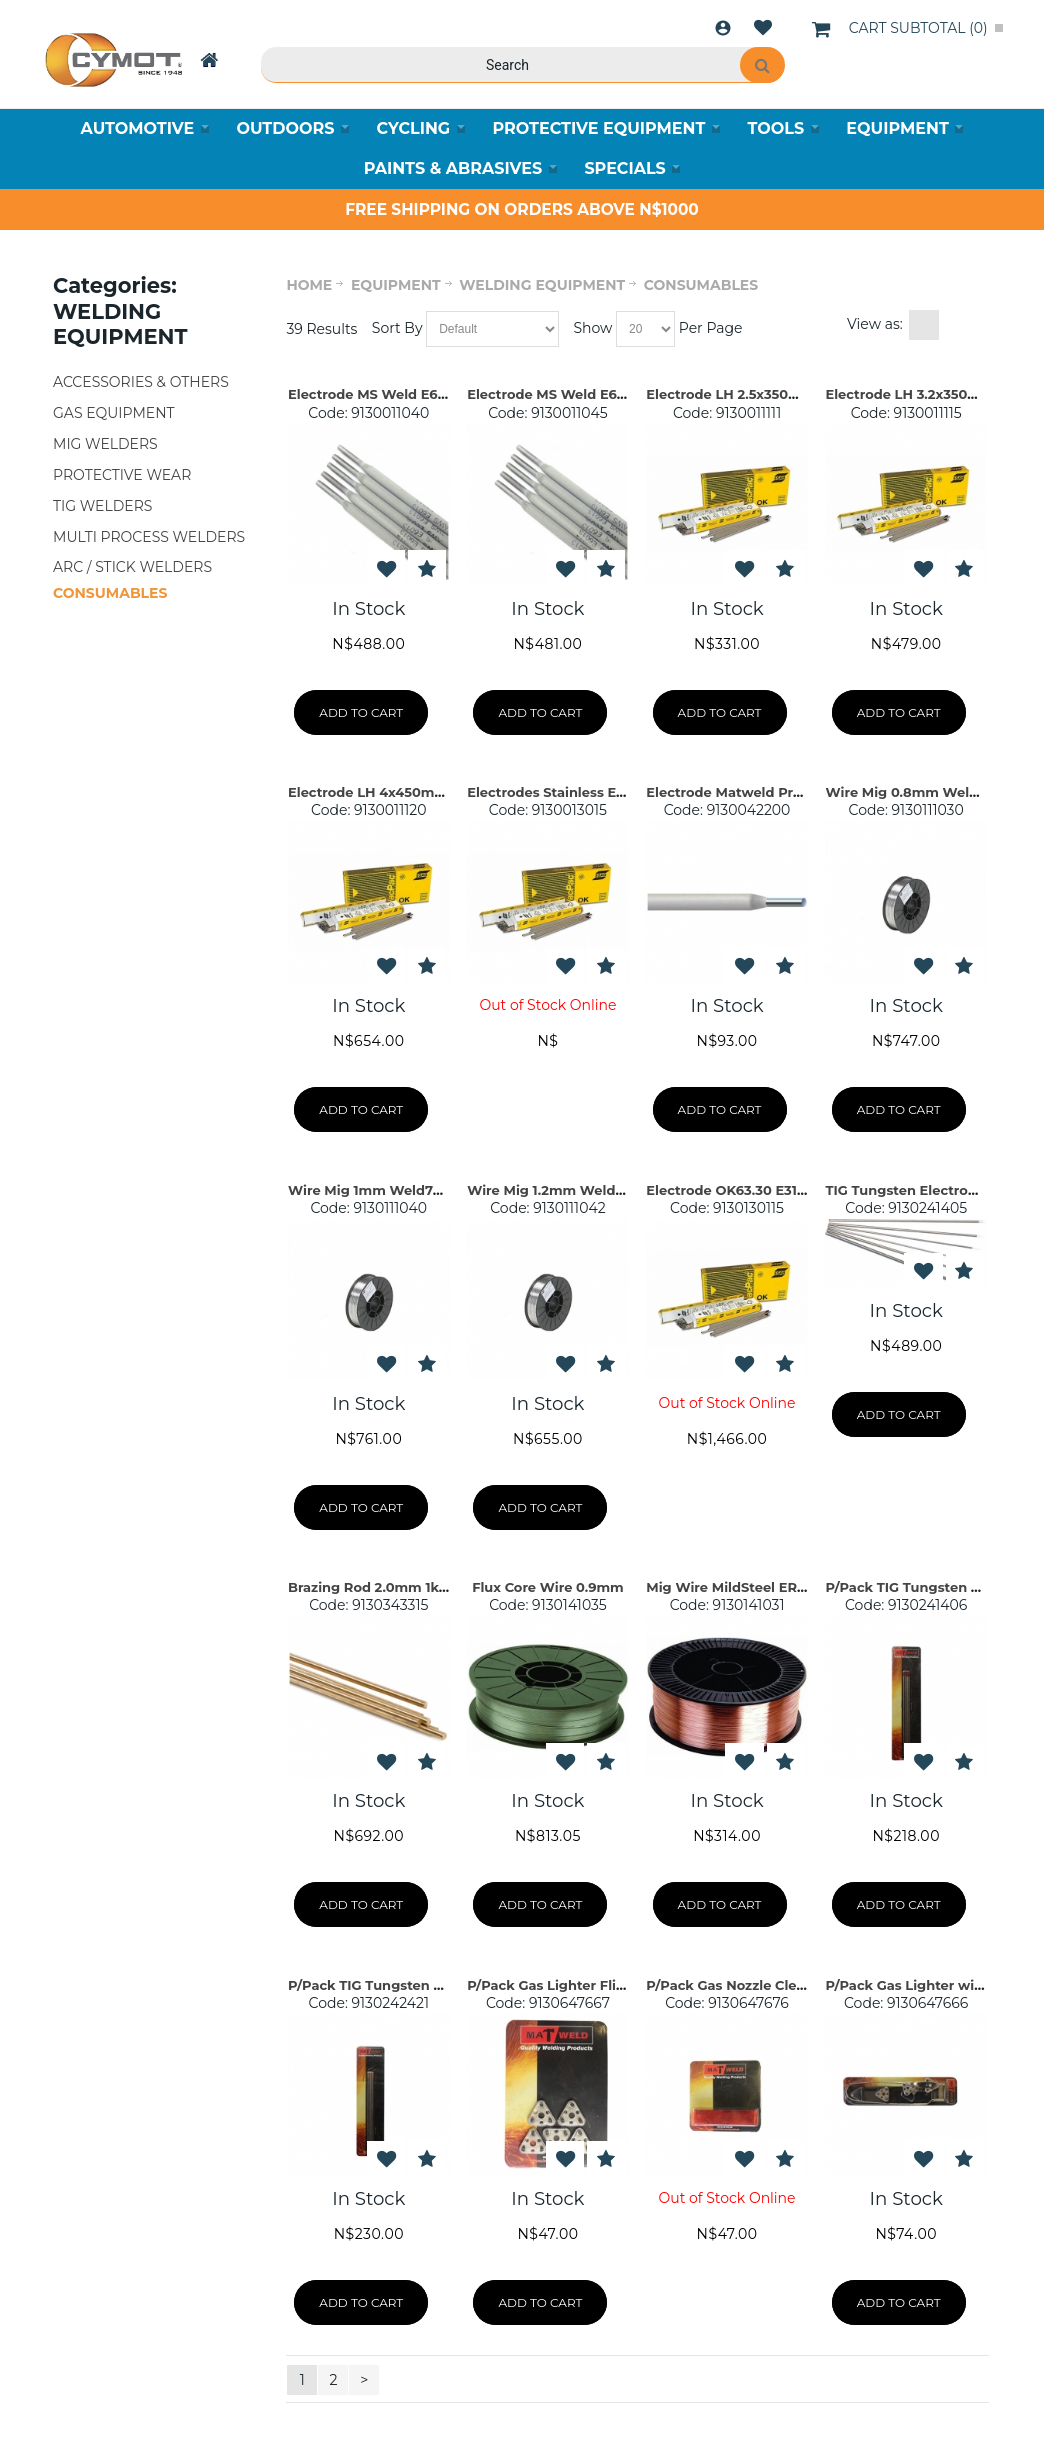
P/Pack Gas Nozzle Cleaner (736, 1985)
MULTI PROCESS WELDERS (149, 537)
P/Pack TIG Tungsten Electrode (930, 1587)
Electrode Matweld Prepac (736, 792)
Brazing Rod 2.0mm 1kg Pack (386, 1587)
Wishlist (763, 28)
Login (723, 28)
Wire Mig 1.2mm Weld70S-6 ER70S (584, 1190)
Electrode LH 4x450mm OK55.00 (398, 792)
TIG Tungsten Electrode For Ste (930, 1190)
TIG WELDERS (102, 506)
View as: (875, 324)
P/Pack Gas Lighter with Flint (924, 1985)
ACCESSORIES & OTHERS (141, 382)
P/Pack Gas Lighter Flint (548, 1985)
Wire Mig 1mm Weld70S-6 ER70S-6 (406, 1190)
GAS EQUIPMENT (114, 413)
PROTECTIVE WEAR (122, 475)
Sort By (397, 328)
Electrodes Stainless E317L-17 (565, 792)
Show (592, 328)
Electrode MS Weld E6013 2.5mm (398, 394)
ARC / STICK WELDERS (132, 568)
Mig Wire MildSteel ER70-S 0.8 (748, 1587)
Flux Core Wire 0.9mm (548, 1587)
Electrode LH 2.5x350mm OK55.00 (761, 394)
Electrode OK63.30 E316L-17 (738, 1190)
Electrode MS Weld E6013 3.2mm (577, 394)
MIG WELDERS (105, 444)
